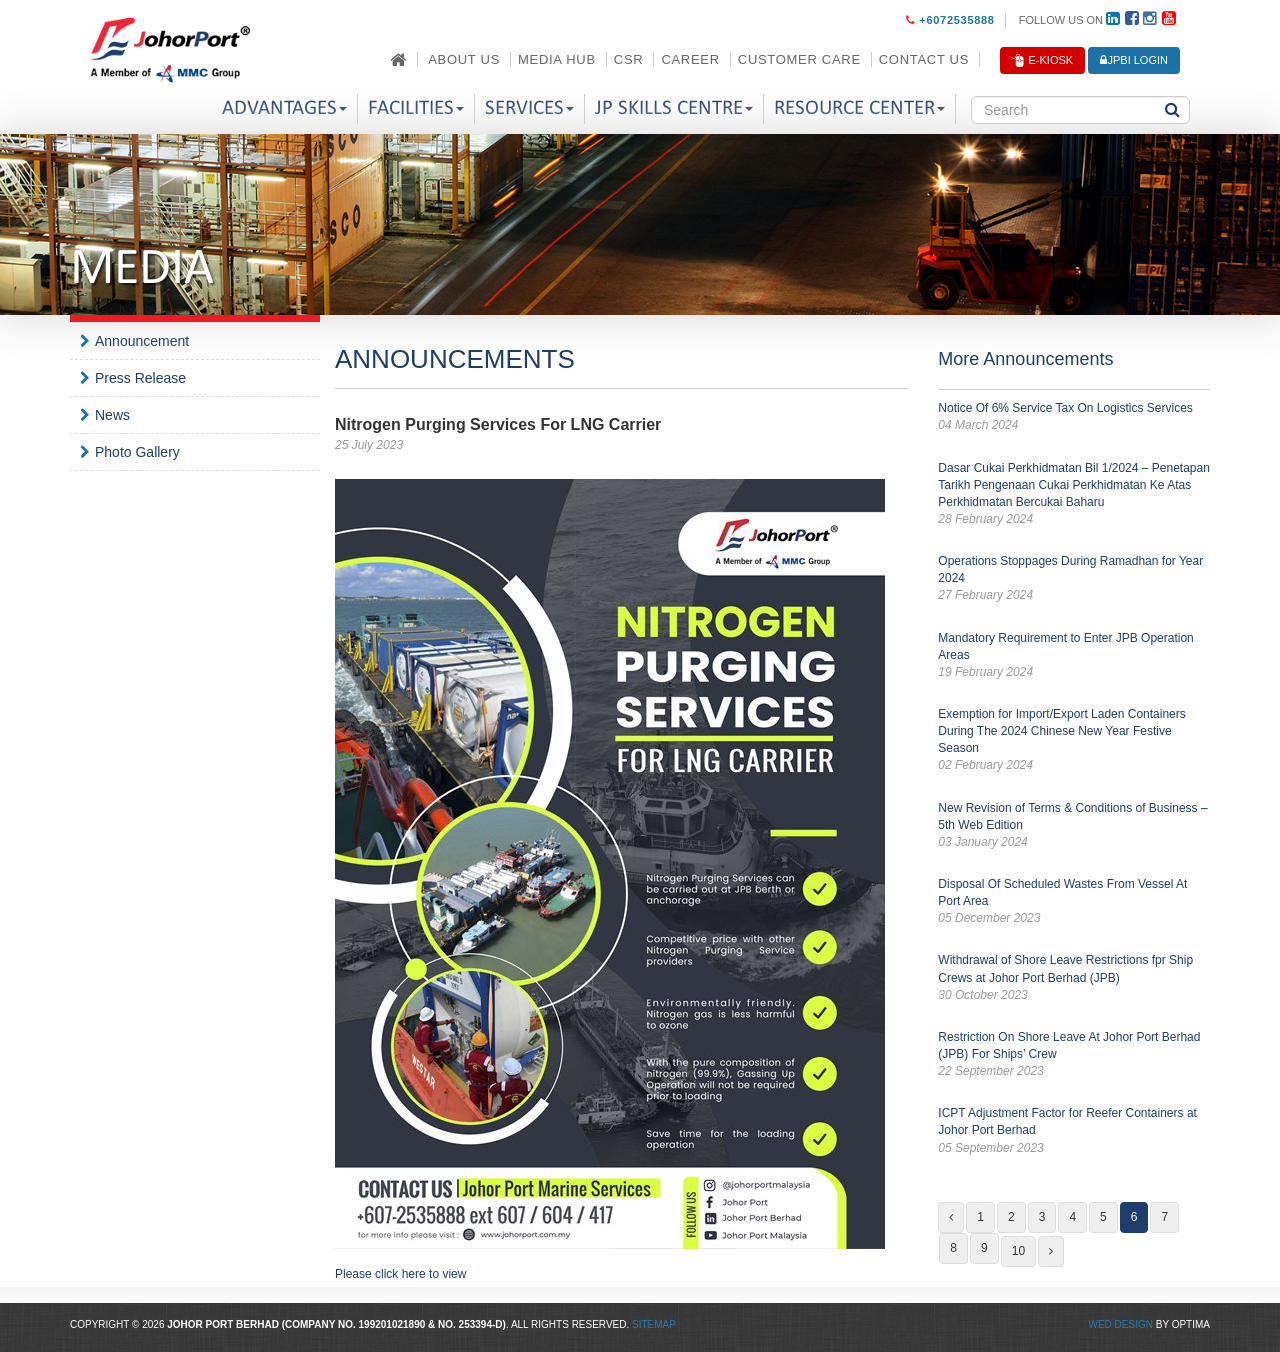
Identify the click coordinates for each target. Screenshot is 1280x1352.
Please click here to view (400, 1274)
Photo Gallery (137, 452)
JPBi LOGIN (1134, 60)
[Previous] (951, 1217)
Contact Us (924, 59)
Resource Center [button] (859, 108)
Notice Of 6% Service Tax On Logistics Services (1074, 417)
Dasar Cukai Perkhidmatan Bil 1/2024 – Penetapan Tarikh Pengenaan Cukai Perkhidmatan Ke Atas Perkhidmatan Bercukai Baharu (1074, 495)
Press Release (140, 378)
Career (690, 59)
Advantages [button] (284, 108)
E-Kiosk (1042, 61)
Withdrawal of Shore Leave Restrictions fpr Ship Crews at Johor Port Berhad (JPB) (1074, 978)
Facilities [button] (416, 108)
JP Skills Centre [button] (674, 108)
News (112, 415)
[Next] (1051, 1251)
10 (1018, 1251)
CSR (629, 59)
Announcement (142, 341)
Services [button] (529, 108)
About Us (464, 59)
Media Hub (557, 59)
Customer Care (799, 59)
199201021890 (392, 1324)
